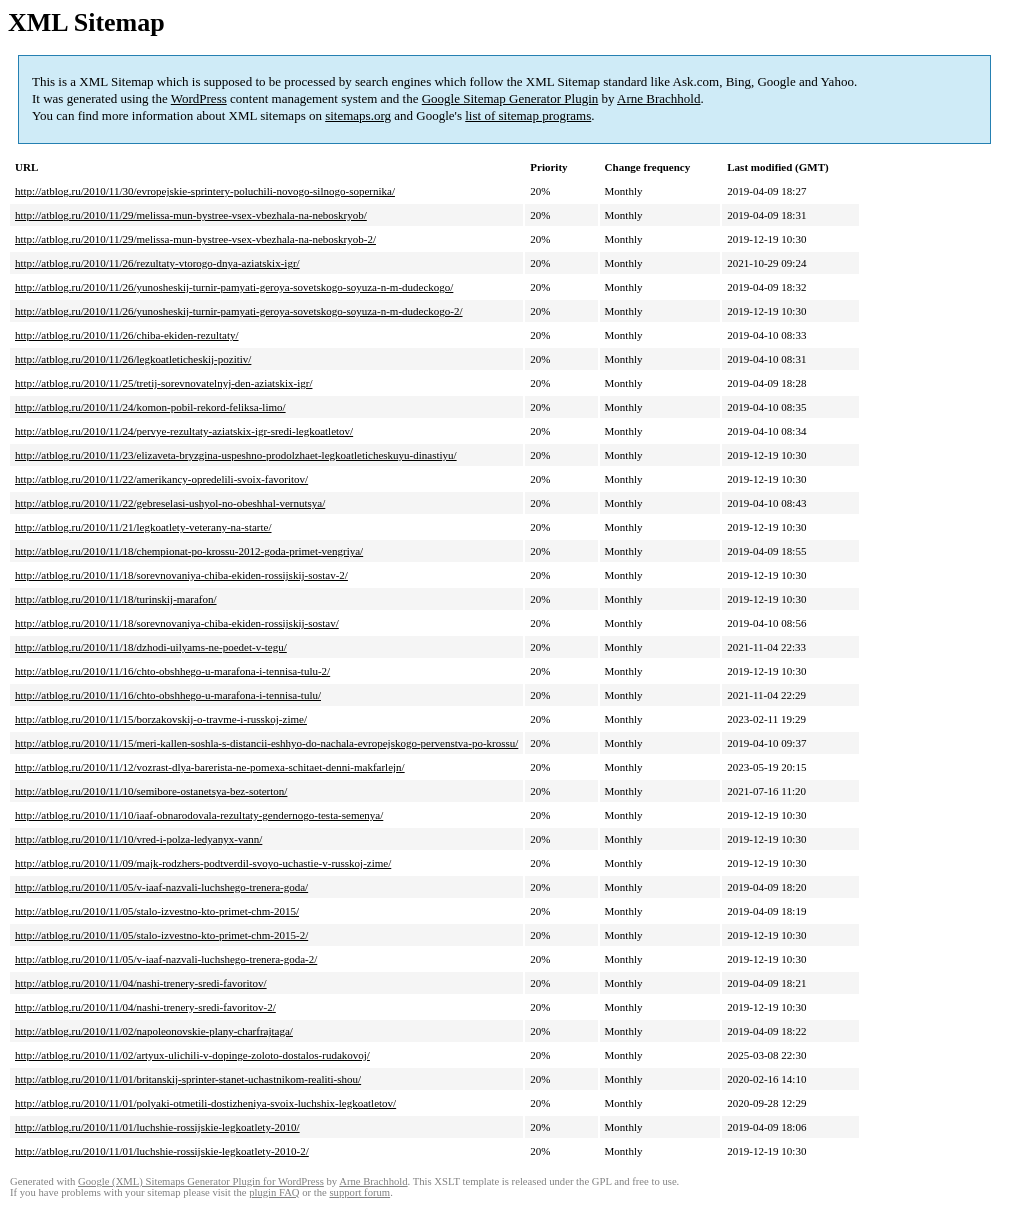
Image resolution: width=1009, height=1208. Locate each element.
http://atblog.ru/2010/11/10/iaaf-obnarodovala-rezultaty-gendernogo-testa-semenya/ (199, 815)
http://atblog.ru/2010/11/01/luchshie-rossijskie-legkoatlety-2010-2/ (162, 1151)
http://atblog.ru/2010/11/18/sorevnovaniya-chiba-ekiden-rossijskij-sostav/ (177, 623)
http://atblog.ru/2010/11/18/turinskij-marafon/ (116, 599)
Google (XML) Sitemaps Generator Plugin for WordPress (201, 1181)
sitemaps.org (358, 115)
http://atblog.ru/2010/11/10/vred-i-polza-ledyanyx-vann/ (138, 839)
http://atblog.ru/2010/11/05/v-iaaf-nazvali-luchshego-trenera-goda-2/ (166, 959)
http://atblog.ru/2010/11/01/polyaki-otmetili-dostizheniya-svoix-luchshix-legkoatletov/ (205, 1103)
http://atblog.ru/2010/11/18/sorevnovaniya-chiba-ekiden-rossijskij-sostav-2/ (181, 575)
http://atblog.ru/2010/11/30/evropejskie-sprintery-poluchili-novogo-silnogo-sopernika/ (205, 191)
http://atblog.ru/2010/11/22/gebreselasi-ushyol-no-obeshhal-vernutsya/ (170, 503)
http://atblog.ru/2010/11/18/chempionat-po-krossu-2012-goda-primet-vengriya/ (189, 551)
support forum (359, 1192)
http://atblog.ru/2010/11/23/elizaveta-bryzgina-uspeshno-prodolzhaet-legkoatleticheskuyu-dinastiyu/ (236, 455)
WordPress (199, 98)
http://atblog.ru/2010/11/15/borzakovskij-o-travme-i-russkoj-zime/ (161, 719)
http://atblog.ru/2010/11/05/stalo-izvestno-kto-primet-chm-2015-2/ (161, 935)
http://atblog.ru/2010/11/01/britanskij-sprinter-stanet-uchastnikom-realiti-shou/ (188, 1079)
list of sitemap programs (528, 115)
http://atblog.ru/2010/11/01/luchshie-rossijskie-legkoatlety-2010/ (157, 1127)
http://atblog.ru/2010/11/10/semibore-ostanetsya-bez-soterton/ (151, 791)
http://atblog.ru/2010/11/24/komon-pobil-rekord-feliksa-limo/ (150, 407)
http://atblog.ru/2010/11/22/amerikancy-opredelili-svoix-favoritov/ (161, 479)
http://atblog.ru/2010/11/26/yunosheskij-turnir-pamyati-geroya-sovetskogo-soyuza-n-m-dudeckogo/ (234, 287)
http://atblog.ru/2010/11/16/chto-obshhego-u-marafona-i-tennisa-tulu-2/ (172, 671)
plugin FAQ (274, 1192)
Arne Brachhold (658, 98)
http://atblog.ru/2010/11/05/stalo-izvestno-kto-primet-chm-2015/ (157, 911)
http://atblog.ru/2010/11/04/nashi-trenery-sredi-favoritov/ (141, 983)
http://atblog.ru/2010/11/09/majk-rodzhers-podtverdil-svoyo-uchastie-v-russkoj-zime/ (203, 863)
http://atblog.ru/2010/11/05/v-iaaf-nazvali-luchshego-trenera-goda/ (161, 887)
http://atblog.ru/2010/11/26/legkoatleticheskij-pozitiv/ (133, 359)
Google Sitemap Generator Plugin (510, 98)
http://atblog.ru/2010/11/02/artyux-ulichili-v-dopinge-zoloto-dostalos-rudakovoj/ (192, 1055)
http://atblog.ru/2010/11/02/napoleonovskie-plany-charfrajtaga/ (154, 1031)
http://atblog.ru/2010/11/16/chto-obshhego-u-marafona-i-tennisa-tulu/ (168, 695)
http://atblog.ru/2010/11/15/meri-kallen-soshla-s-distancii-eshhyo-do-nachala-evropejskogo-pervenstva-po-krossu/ (266, 743)
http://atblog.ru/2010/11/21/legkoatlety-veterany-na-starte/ (143, 527)
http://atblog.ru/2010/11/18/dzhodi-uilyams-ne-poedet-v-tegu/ (151, 647)
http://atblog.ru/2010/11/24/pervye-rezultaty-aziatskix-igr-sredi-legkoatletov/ (184, 431)
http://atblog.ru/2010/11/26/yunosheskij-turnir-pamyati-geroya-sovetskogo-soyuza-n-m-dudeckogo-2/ (239, 311)
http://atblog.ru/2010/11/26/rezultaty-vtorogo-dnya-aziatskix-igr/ (157, 263)
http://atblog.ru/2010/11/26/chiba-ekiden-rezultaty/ (127, 335)
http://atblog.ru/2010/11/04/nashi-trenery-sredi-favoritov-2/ (145, 1007)
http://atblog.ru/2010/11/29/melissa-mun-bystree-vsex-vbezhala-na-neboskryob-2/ (195, 239)
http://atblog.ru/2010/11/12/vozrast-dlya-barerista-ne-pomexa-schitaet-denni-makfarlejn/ (210, 767)
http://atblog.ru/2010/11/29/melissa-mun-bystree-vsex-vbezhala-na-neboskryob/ (191, 215)
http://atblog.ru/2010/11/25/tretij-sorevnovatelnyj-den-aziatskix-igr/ (163, 383)
